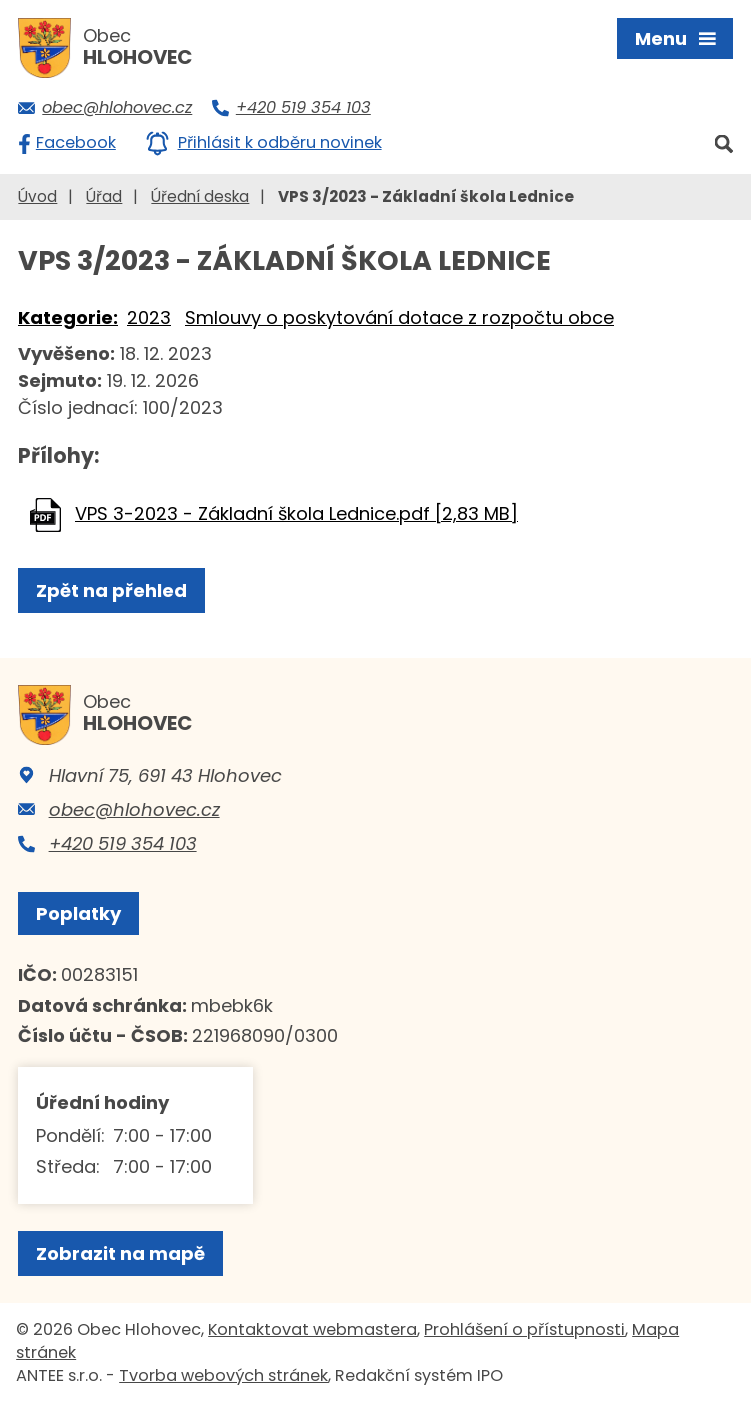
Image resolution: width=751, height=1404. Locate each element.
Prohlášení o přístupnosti (524, 1329)
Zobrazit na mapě (120, 1253)
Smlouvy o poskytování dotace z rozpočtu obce (399, 317)
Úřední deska (200, 196)
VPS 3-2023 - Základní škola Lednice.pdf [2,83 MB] (296, 513)
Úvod (37, 196)
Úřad (104, 196)
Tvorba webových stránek (223, 1375)
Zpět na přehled (111, 590)
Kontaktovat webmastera (312, 1329)
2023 (149, 317)
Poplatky (78, 913)
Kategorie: (68, 317)
